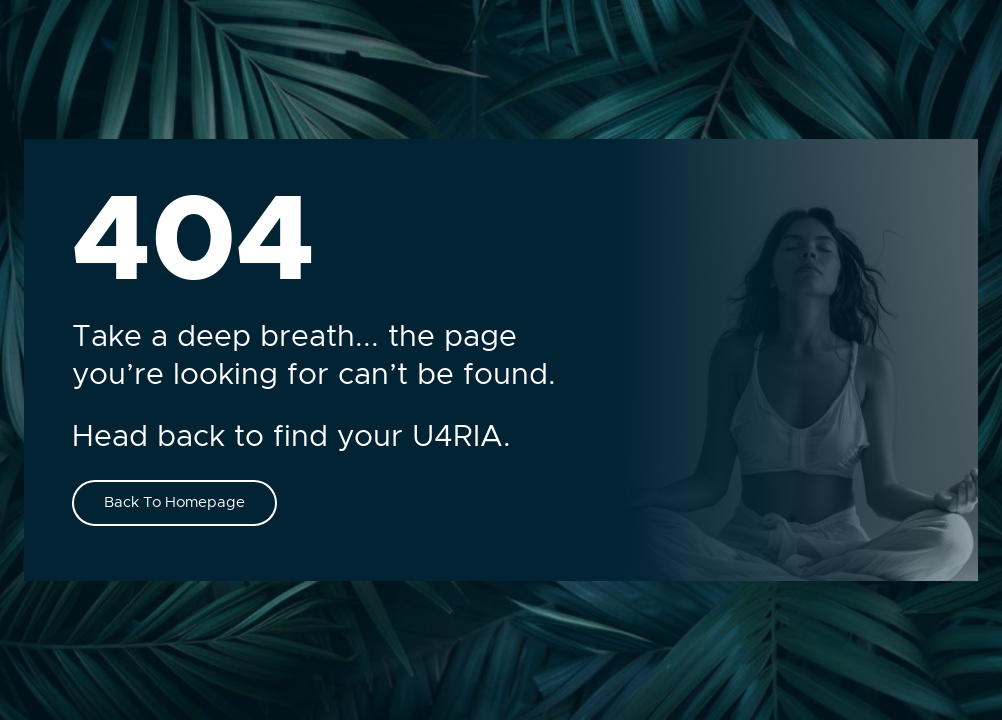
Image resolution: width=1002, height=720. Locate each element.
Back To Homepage (174, 502)
